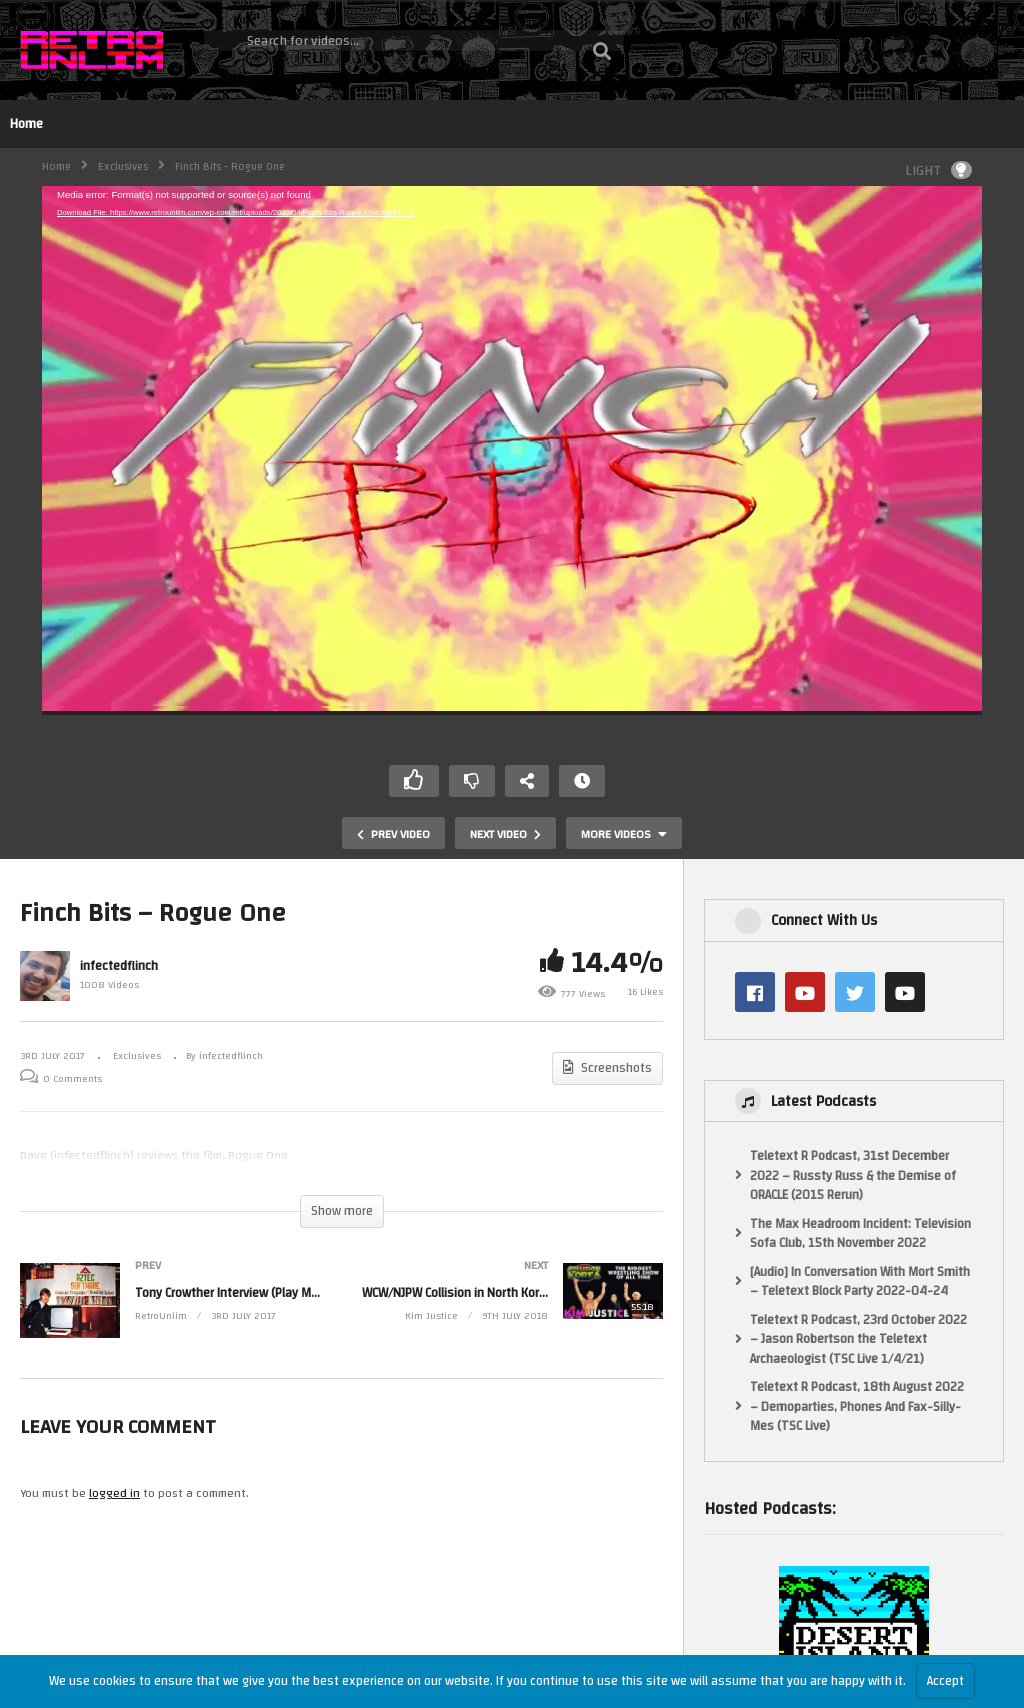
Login (990, 49)
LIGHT (938, 170)
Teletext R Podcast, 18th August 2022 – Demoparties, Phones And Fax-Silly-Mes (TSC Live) (857, 1407)
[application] (512, 450)
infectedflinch (119, 966)
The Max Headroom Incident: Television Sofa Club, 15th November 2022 (860, 1234)
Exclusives (123, 167)
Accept (945, 1681)
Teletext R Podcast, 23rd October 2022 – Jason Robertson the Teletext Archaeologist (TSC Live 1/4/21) (858, 1340)
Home (26, 124)
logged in (114, 1493)
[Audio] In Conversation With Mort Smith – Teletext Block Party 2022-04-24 (860, 1282)
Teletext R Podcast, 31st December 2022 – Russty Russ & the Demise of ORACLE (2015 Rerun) (853, 1176)
